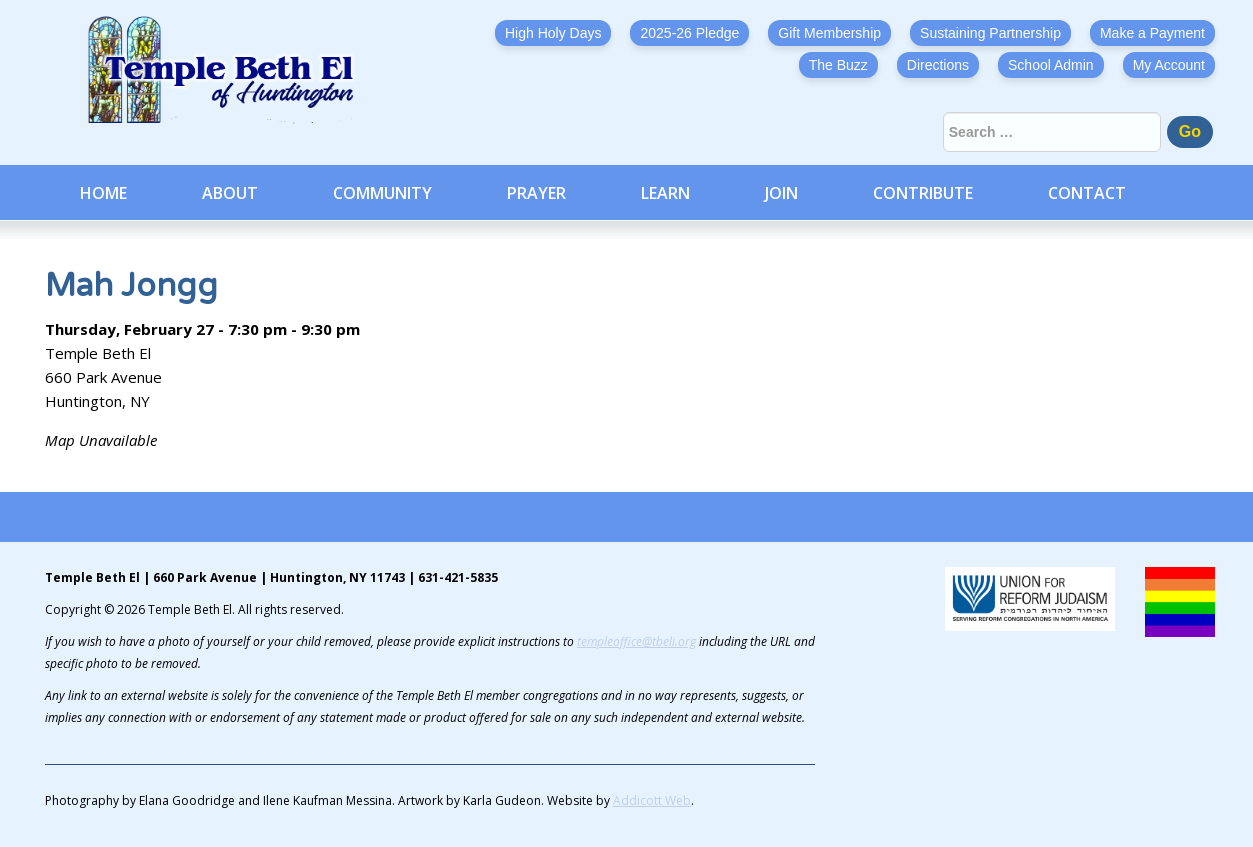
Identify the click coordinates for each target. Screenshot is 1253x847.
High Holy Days (553, 33)
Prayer (536, 193)
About (230, 193)
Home (103, 193)
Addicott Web (652, 800)
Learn (665, 193)
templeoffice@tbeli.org (636, 641)
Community (382, 193)
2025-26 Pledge (689, 33)
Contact (1087, 193)
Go (1190, 131)
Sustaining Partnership (990, 33)
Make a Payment (1152, 33)
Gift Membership (829, 33)
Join (781, 193)
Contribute (923, 193)
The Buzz (838, 65)
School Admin (1051, 65)
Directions (938, 65)
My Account (1169, 65)
